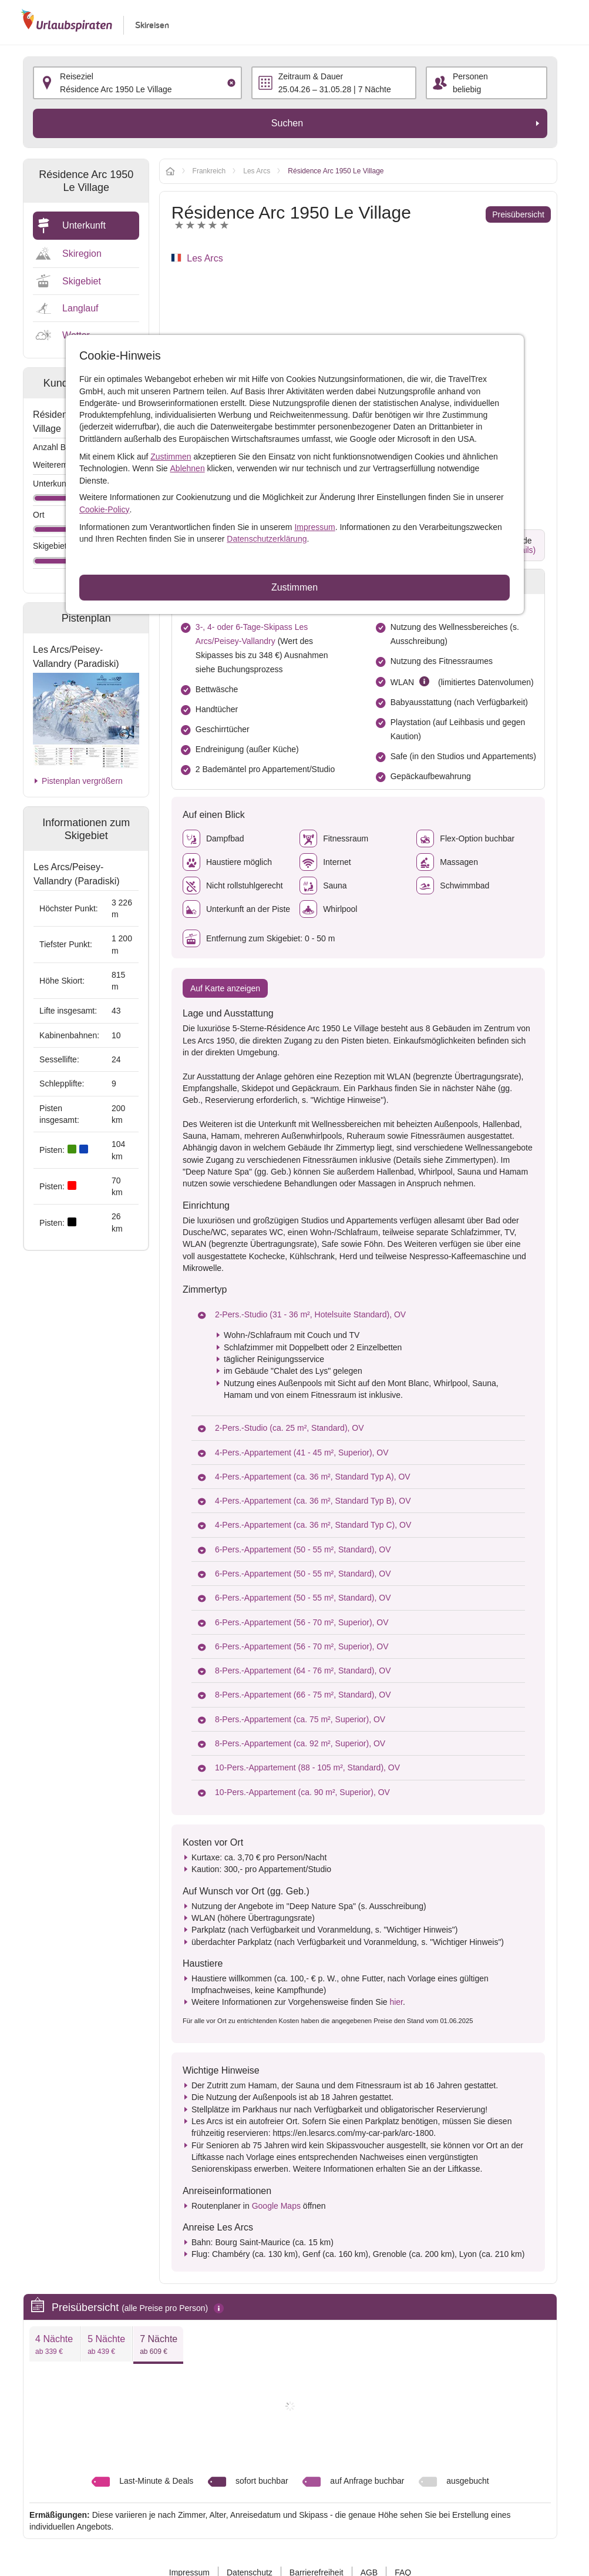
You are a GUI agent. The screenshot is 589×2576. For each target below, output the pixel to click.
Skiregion (82, 254)
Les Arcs (205, 258)
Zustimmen (170, 456)
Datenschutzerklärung (267, 539)
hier (396, 2002)
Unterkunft (84, 225)
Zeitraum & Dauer (310, 76)
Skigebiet (81, 281)
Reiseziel (76, 76)
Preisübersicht (518, 214)
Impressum (314, 527)
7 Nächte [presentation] (158, 2345)
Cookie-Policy (104, 509)
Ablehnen (187, 468)
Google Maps (276, 2206)
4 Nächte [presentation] (54, 2345)
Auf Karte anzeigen (225, 988)
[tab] (54, 2344)
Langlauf (80, 308)
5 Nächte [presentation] (106, 2345)
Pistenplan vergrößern (82, 781)
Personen (470, 76)
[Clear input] (231, 83)
